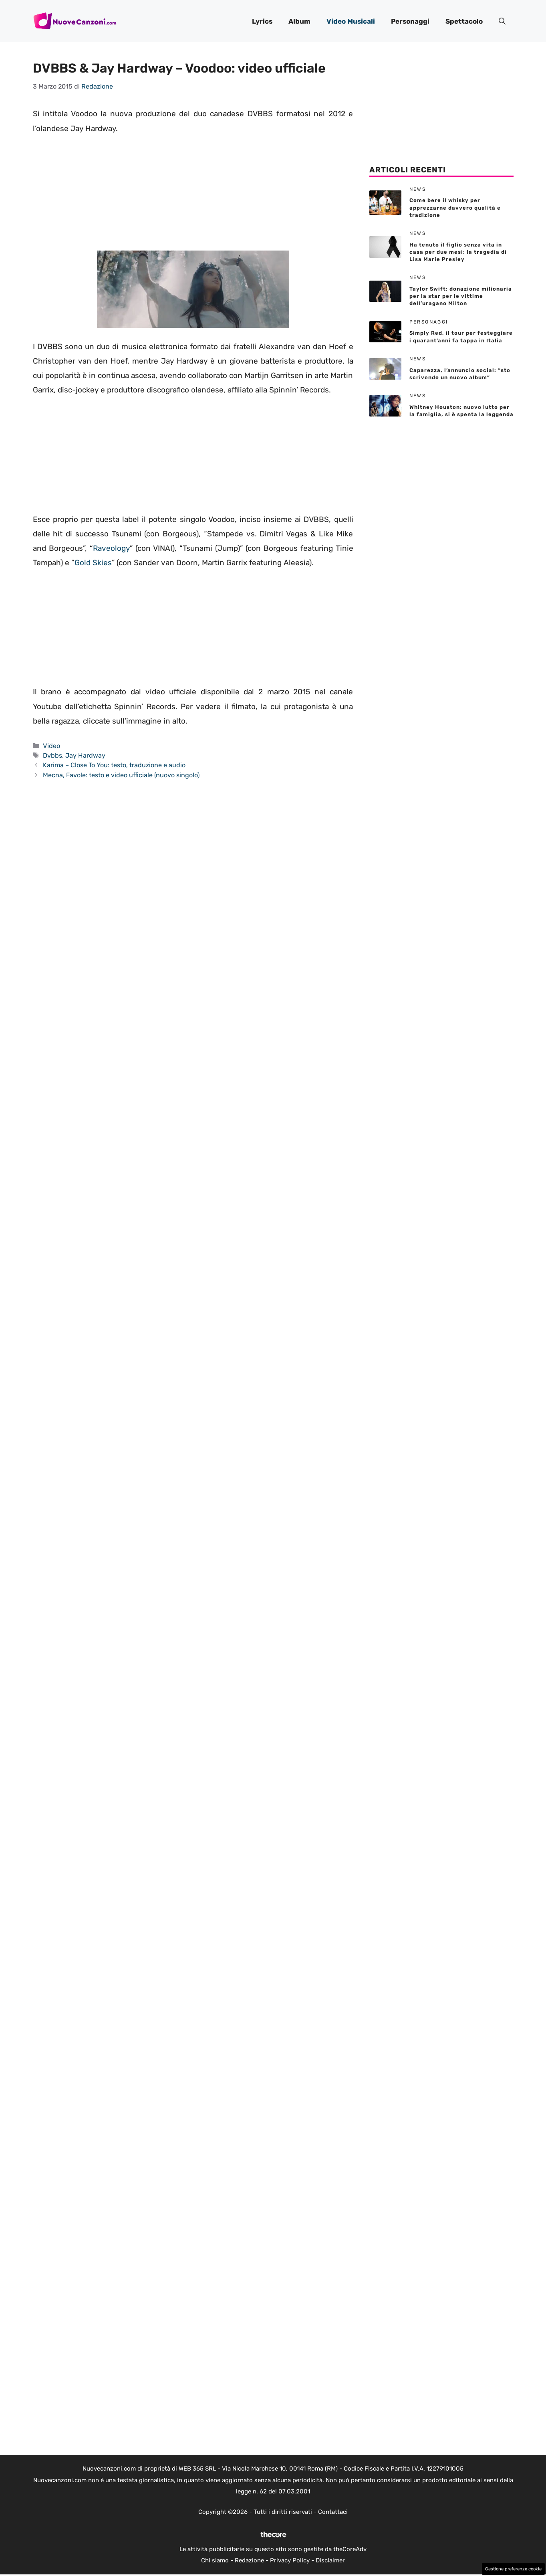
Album (299, 21)
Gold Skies (93, 562)
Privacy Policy (290, 2560)
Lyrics (262, 21)
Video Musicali (350, 21)
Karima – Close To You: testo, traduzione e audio (114, 765)
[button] (502, 21)
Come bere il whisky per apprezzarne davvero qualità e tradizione (455, 207)
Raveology (111, 548)
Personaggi (410, 21)
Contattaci (333, 2511)
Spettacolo (464, 21)
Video (51, 746)
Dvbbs (52, 755)
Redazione (249, 2560)
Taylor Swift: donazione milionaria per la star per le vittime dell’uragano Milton (460, 296)
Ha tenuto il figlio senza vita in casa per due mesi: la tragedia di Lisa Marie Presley (458, 252)
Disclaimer (330, 2560)
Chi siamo (215, 2560)
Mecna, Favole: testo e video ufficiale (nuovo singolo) (121, 775)
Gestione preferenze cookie (513, 2569)
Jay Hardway (85, 755)
